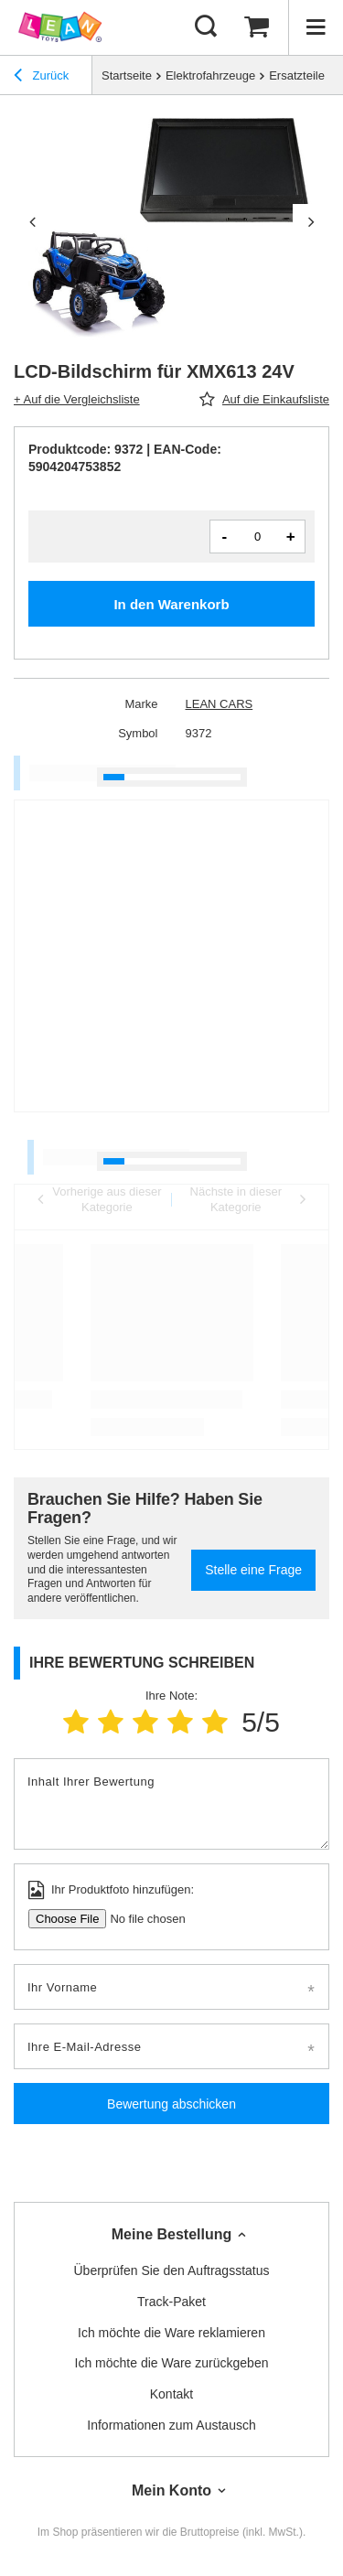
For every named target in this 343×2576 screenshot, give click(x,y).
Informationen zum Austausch (171, 2425)
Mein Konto (171, 2490)
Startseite (127, 75)
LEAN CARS (219, 704)
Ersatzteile (297, 75)
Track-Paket (171, 2301)
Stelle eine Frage (253, 1569)
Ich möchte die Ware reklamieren (171, 2332)
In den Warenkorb (171, 604)
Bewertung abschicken (171, 2104)
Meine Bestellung (172, 2234)
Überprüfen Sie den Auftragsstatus (171, 2270)
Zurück (41, 78)
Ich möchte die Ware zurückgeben (172, 2363)
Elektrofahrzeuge (210, 75)
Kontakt (171, 2394)
